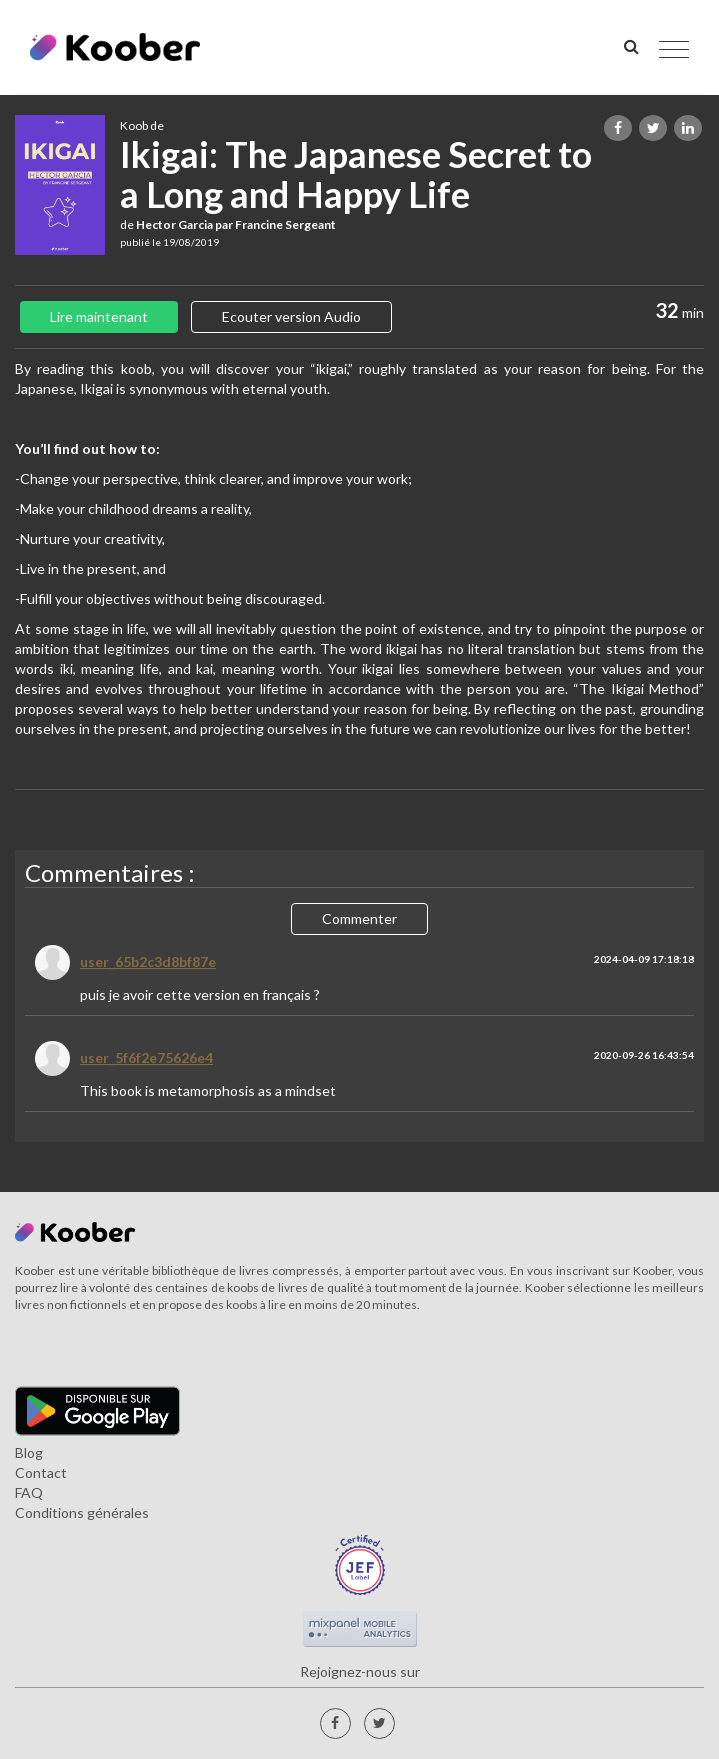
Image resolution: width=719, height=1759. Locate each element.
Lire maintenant (99, 316)
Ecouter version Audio (291, 316)
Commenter (359, 918)
